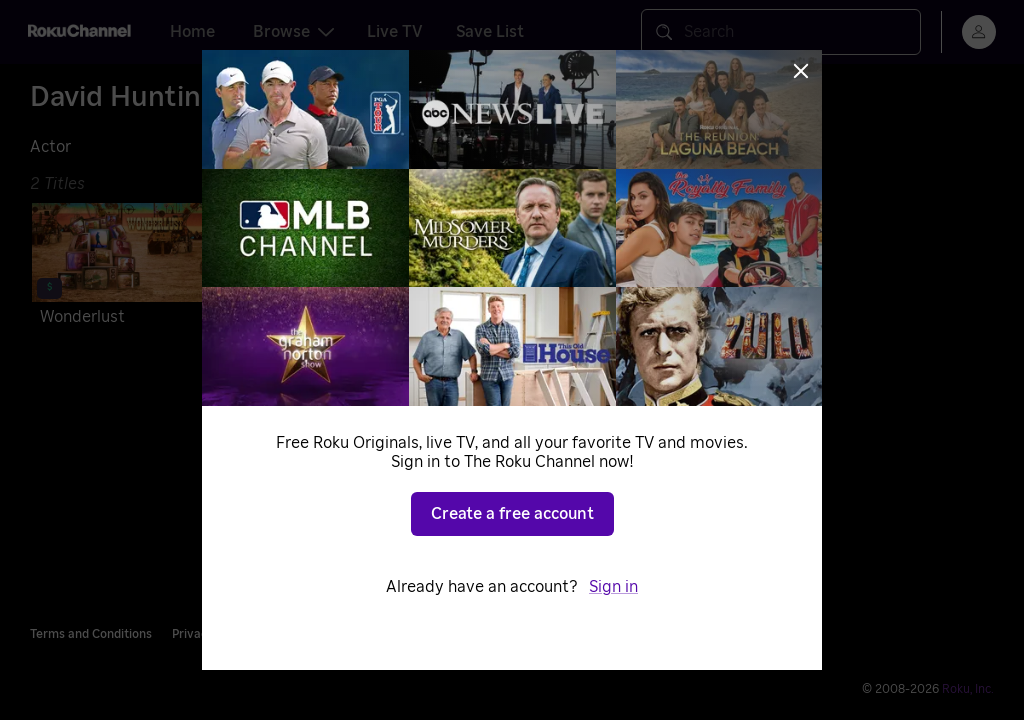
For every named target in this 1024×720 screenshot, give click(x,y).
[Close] (801, 71)
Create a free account (512, 514)
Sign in (613, 587)
